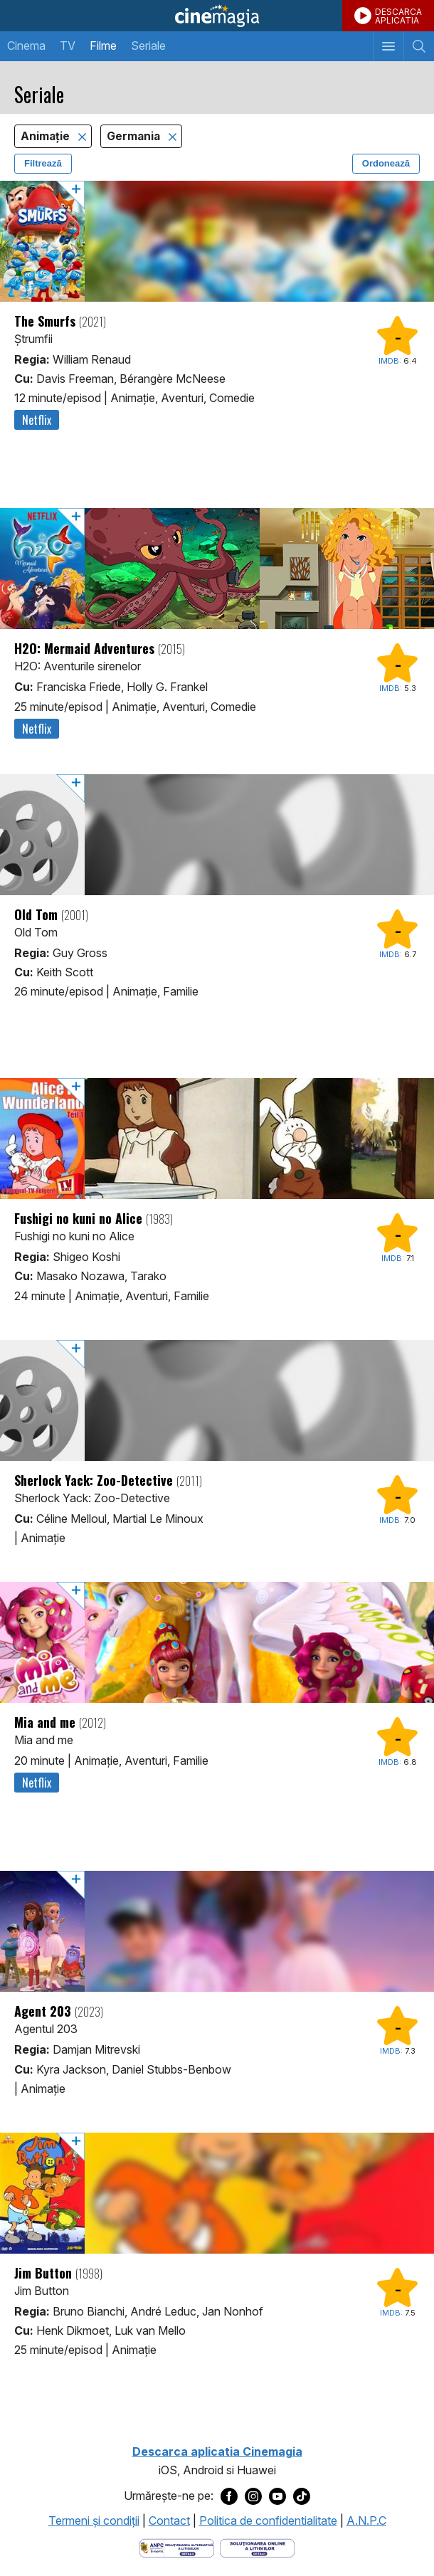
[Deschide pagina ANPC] (176, 2547)
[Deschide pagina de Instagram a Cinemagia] (253, 2496)
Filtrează (43, 163)
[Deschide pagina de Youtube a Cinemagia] (277, 2496)
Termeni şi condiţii (93, 2520)
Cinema (26, 45)
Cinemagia (217, 15)
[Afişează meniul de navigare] (388, 46)
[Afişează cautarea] (418, 46)
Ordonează (386, 163)
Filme (103, 45)
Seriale (148, 45)
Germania (135, 136)
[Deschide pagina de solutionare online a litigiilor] (257, 2547)
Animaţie (47, 136)
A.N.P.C (366, 2520)
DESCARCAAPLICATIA (398, 16)
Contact (169, 2520)
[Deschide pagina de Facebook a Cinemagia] (229, 2496)
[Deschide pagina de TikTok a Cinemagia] (301, 2496)
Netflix (36, 419)
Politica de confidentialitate (268, 2520)
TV (67, 45)
